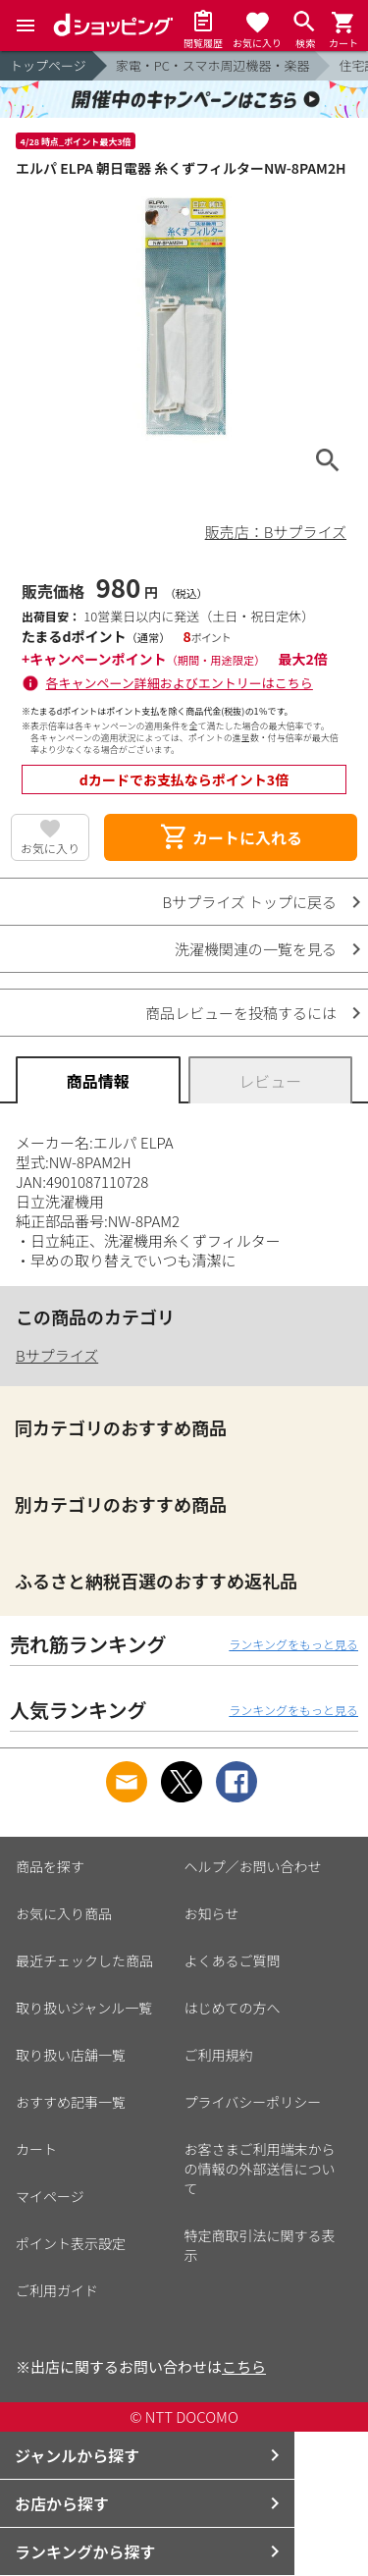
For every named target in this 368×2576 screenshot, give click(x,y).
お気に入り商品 (64, 1913)
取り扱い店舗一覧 (71, 2055)
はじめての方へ (232, 2007)
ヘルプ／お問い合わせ (253, 1866)
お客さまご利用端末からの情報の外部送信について (260, 2168)
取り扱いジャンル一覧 (84, 2007)
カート (36, 2149)
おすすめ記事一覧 (71, 2102)
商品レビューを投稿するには (241, 1012)
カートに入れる (230, 837)
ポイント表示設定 (71, 2243)
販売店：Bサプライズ (275, 531)
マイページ (50, 2196)
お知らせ (211, 1913)
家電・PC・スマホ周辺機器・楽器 (213, 65)
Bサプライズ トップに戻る (250, 901)
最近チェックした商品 (84, 1960)
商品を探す (50, 1866)
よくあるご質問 (232, 1960)
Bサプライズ (57, 1355)
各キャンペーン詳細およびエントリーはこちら (179, 682)
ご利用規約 (218, 2055)
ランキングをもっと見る (293, 1644)
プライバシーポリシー (253, 2102)
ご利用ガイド (57, 2290)
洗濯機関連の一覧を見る (256, 948)
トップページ (48, 65)
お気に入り (50, 847)
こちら (244, 2366)
